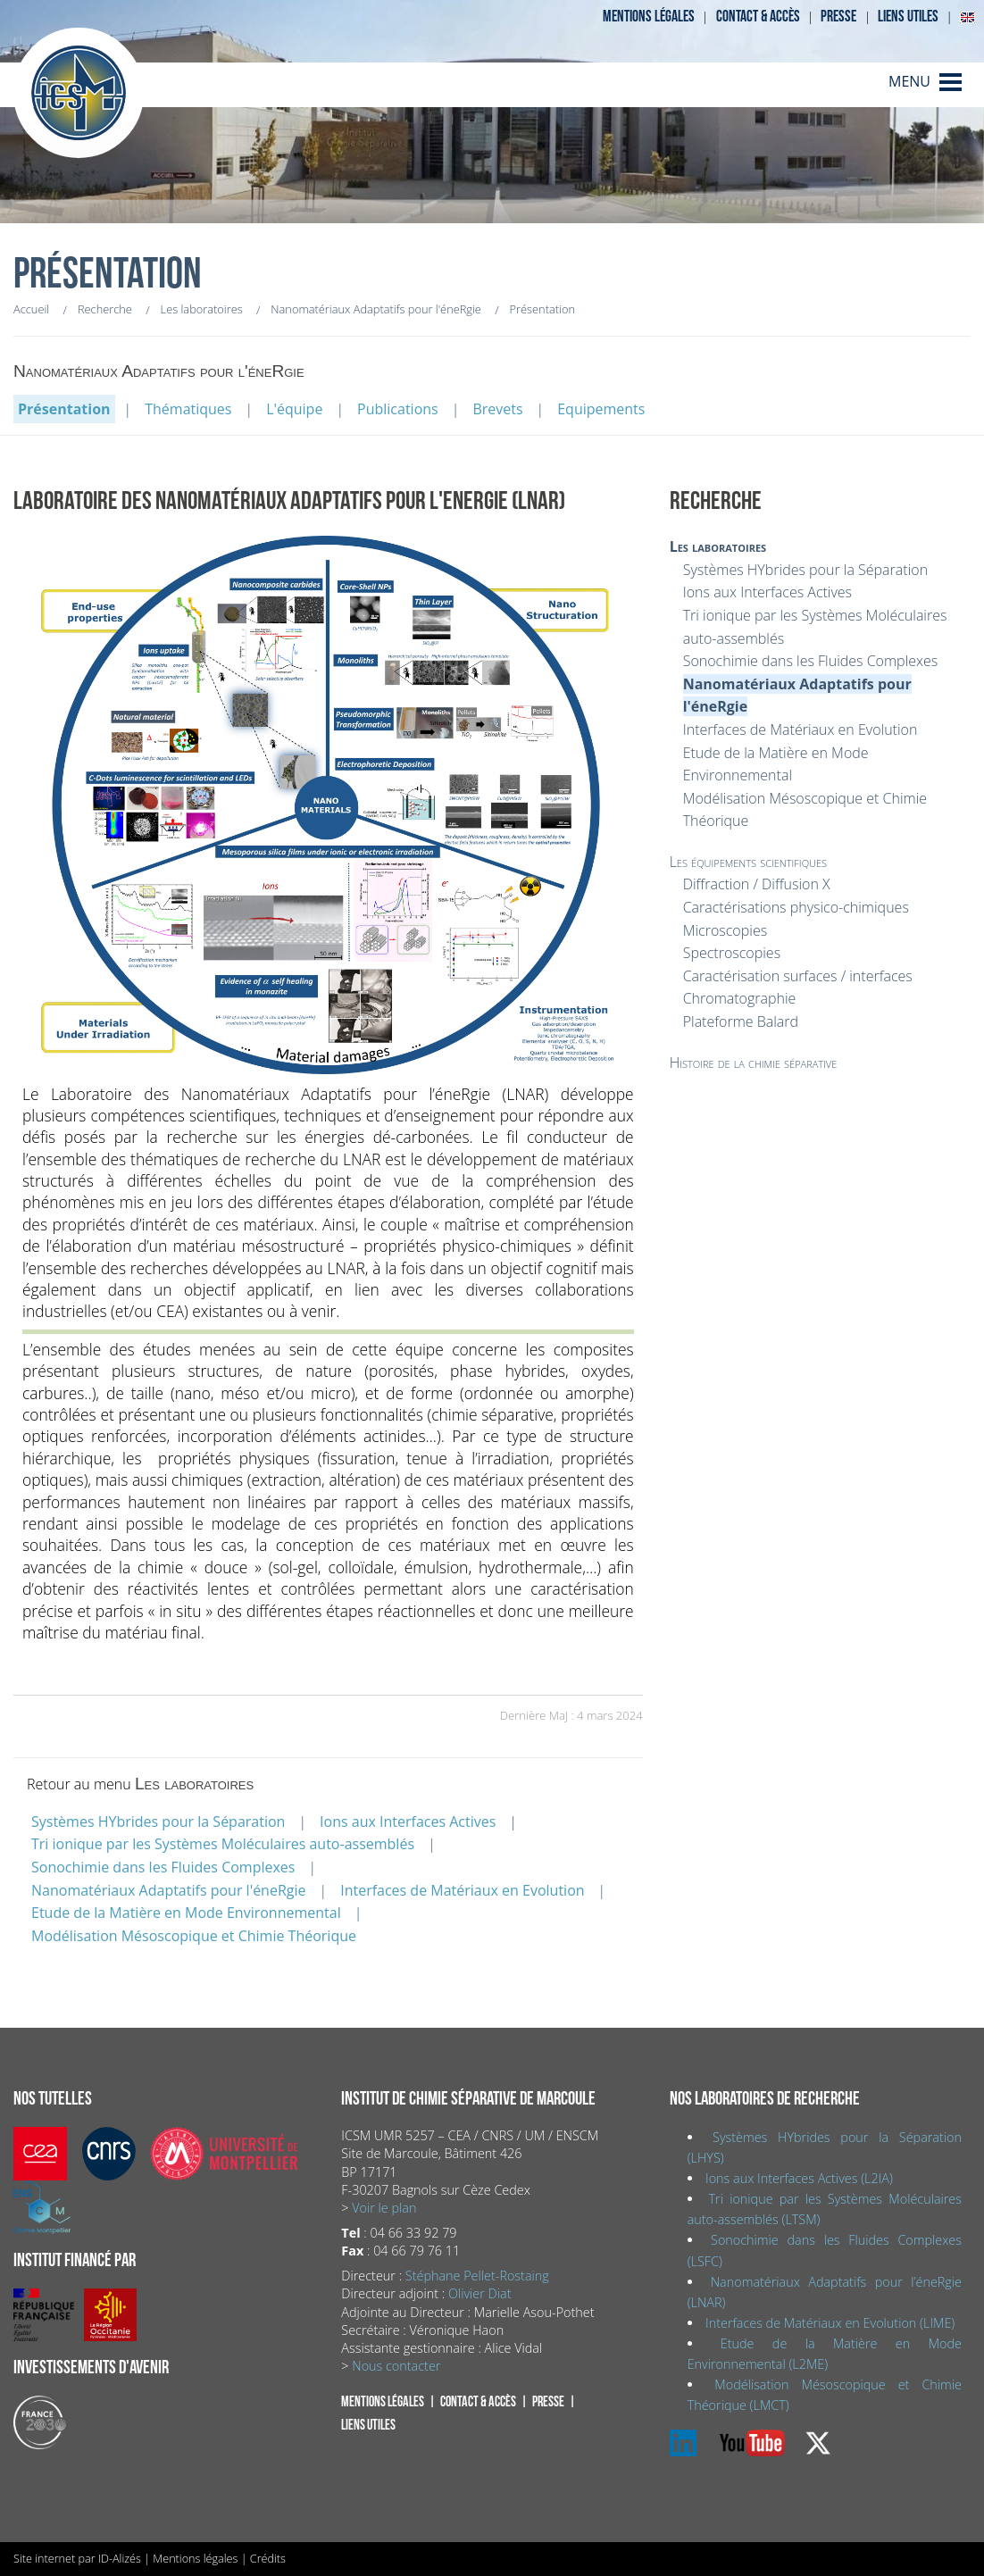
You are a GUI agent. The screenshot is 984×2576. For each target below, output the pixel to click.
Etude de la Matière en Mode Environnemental (186, 1912)
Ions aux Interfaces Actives (408, 1821)
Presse (838, 16)
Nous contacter (396, 2365)
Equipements (601, 409)
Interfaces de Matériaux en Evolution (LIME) (830, 2322)
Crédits (268, 2558)
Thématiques (188, 409)
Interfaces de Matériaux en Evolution (462, 1890)
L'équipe (294, 409)
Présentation (64, 409)
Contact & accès (758, 16)
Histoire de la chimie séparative (754, 1062)
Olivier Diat (479, 2293)
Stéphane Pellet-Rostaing (477, 2275)
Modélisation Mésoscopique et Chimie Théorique (193, 1936)
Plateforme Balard (740, 1021)
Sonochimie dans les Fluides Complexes (163, 1867)
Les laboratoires (718, 546)
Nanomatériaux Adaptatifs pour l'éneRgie (168, 1890)
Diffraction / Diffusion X (756, 884)
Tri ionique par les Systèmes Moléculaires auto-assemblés (222, 1844)
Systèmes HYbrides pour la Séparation (158, 1821)
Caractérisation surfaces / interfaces (798, 976)
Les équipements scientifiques (748, 861)
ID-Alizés (119, 2558)
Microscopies (725, 930)
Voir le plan (384, 2207)
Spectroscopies (731, 953)
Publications (397, 409)
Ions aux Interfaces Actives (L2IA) (799, 2178)
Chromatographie (739, 998)
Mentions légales (649, 16)
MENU (909, 81)
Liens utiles (908, 16)
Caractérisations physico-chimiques (796, 907)
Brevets (497, 409)
